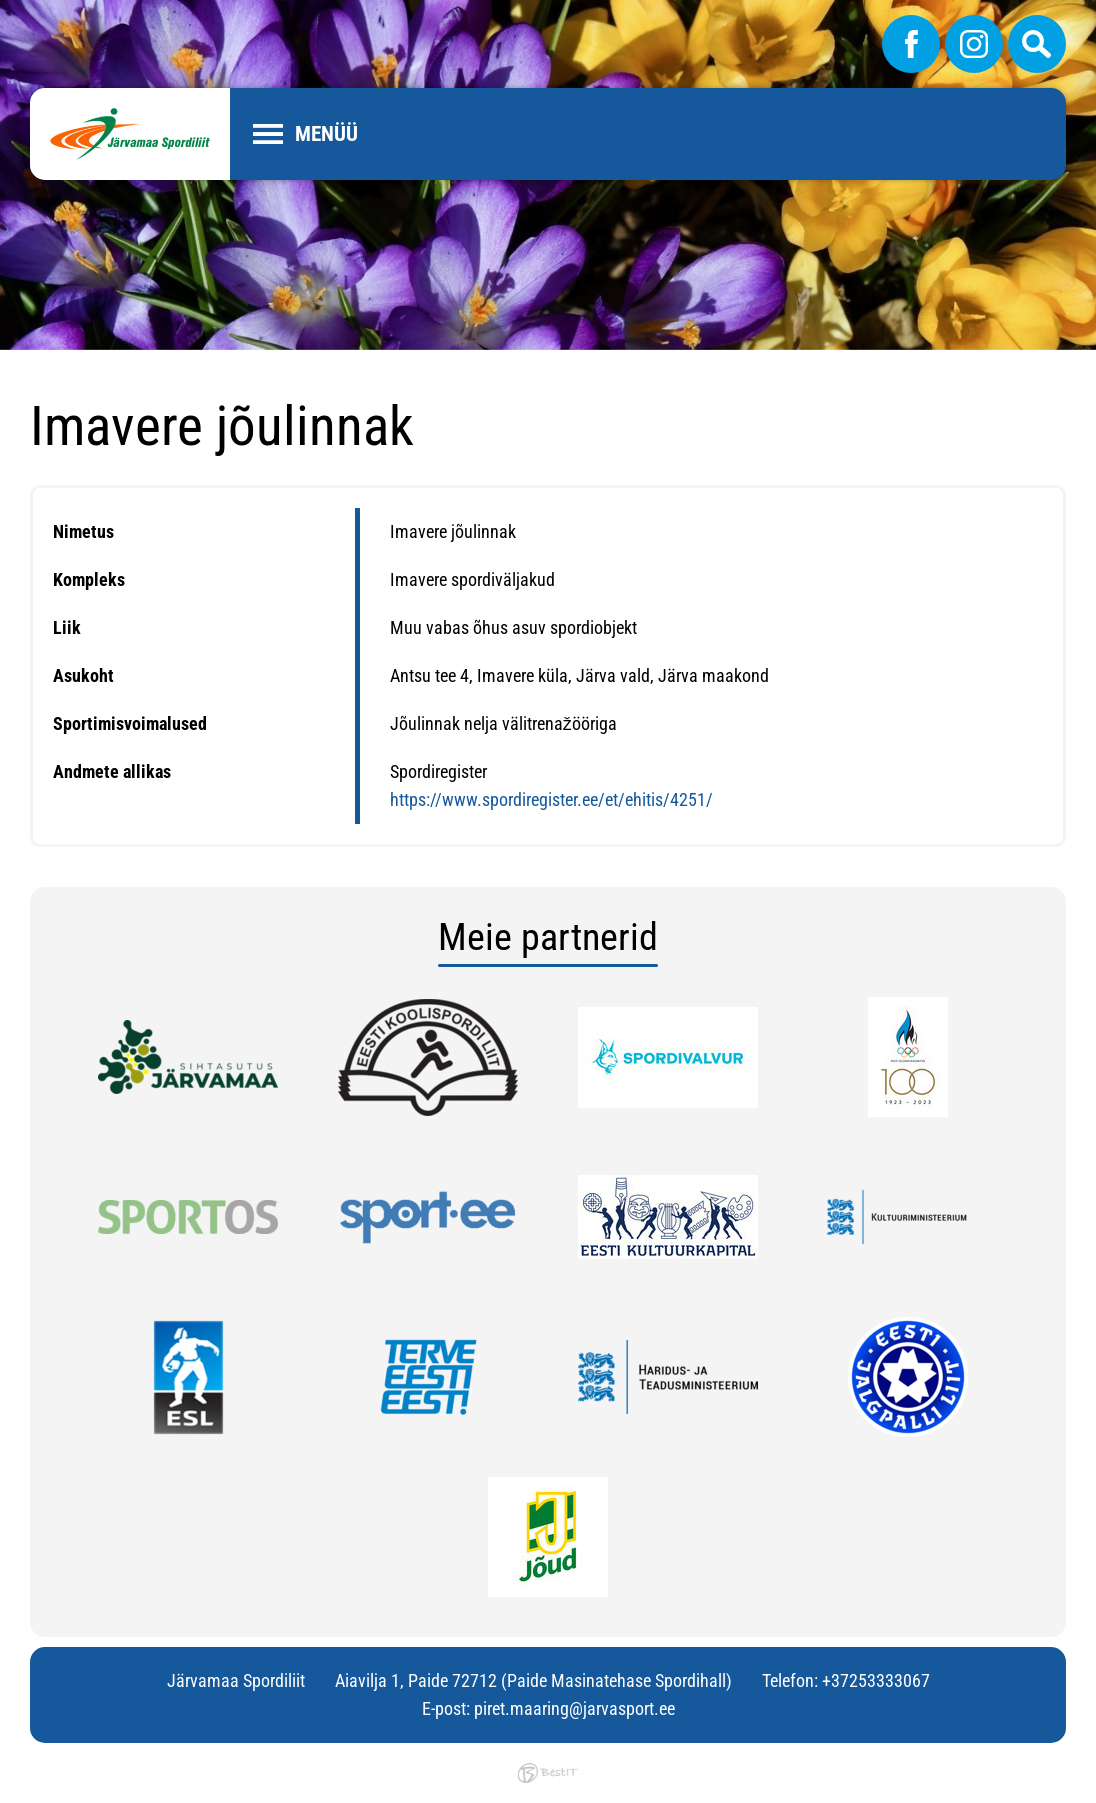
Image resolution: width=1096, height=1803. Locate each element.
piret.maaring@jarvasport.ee (574, 1708)
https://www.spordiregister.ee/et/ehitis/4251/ (551, 799)
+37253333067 (876, 1680)
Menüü (326, 134)
